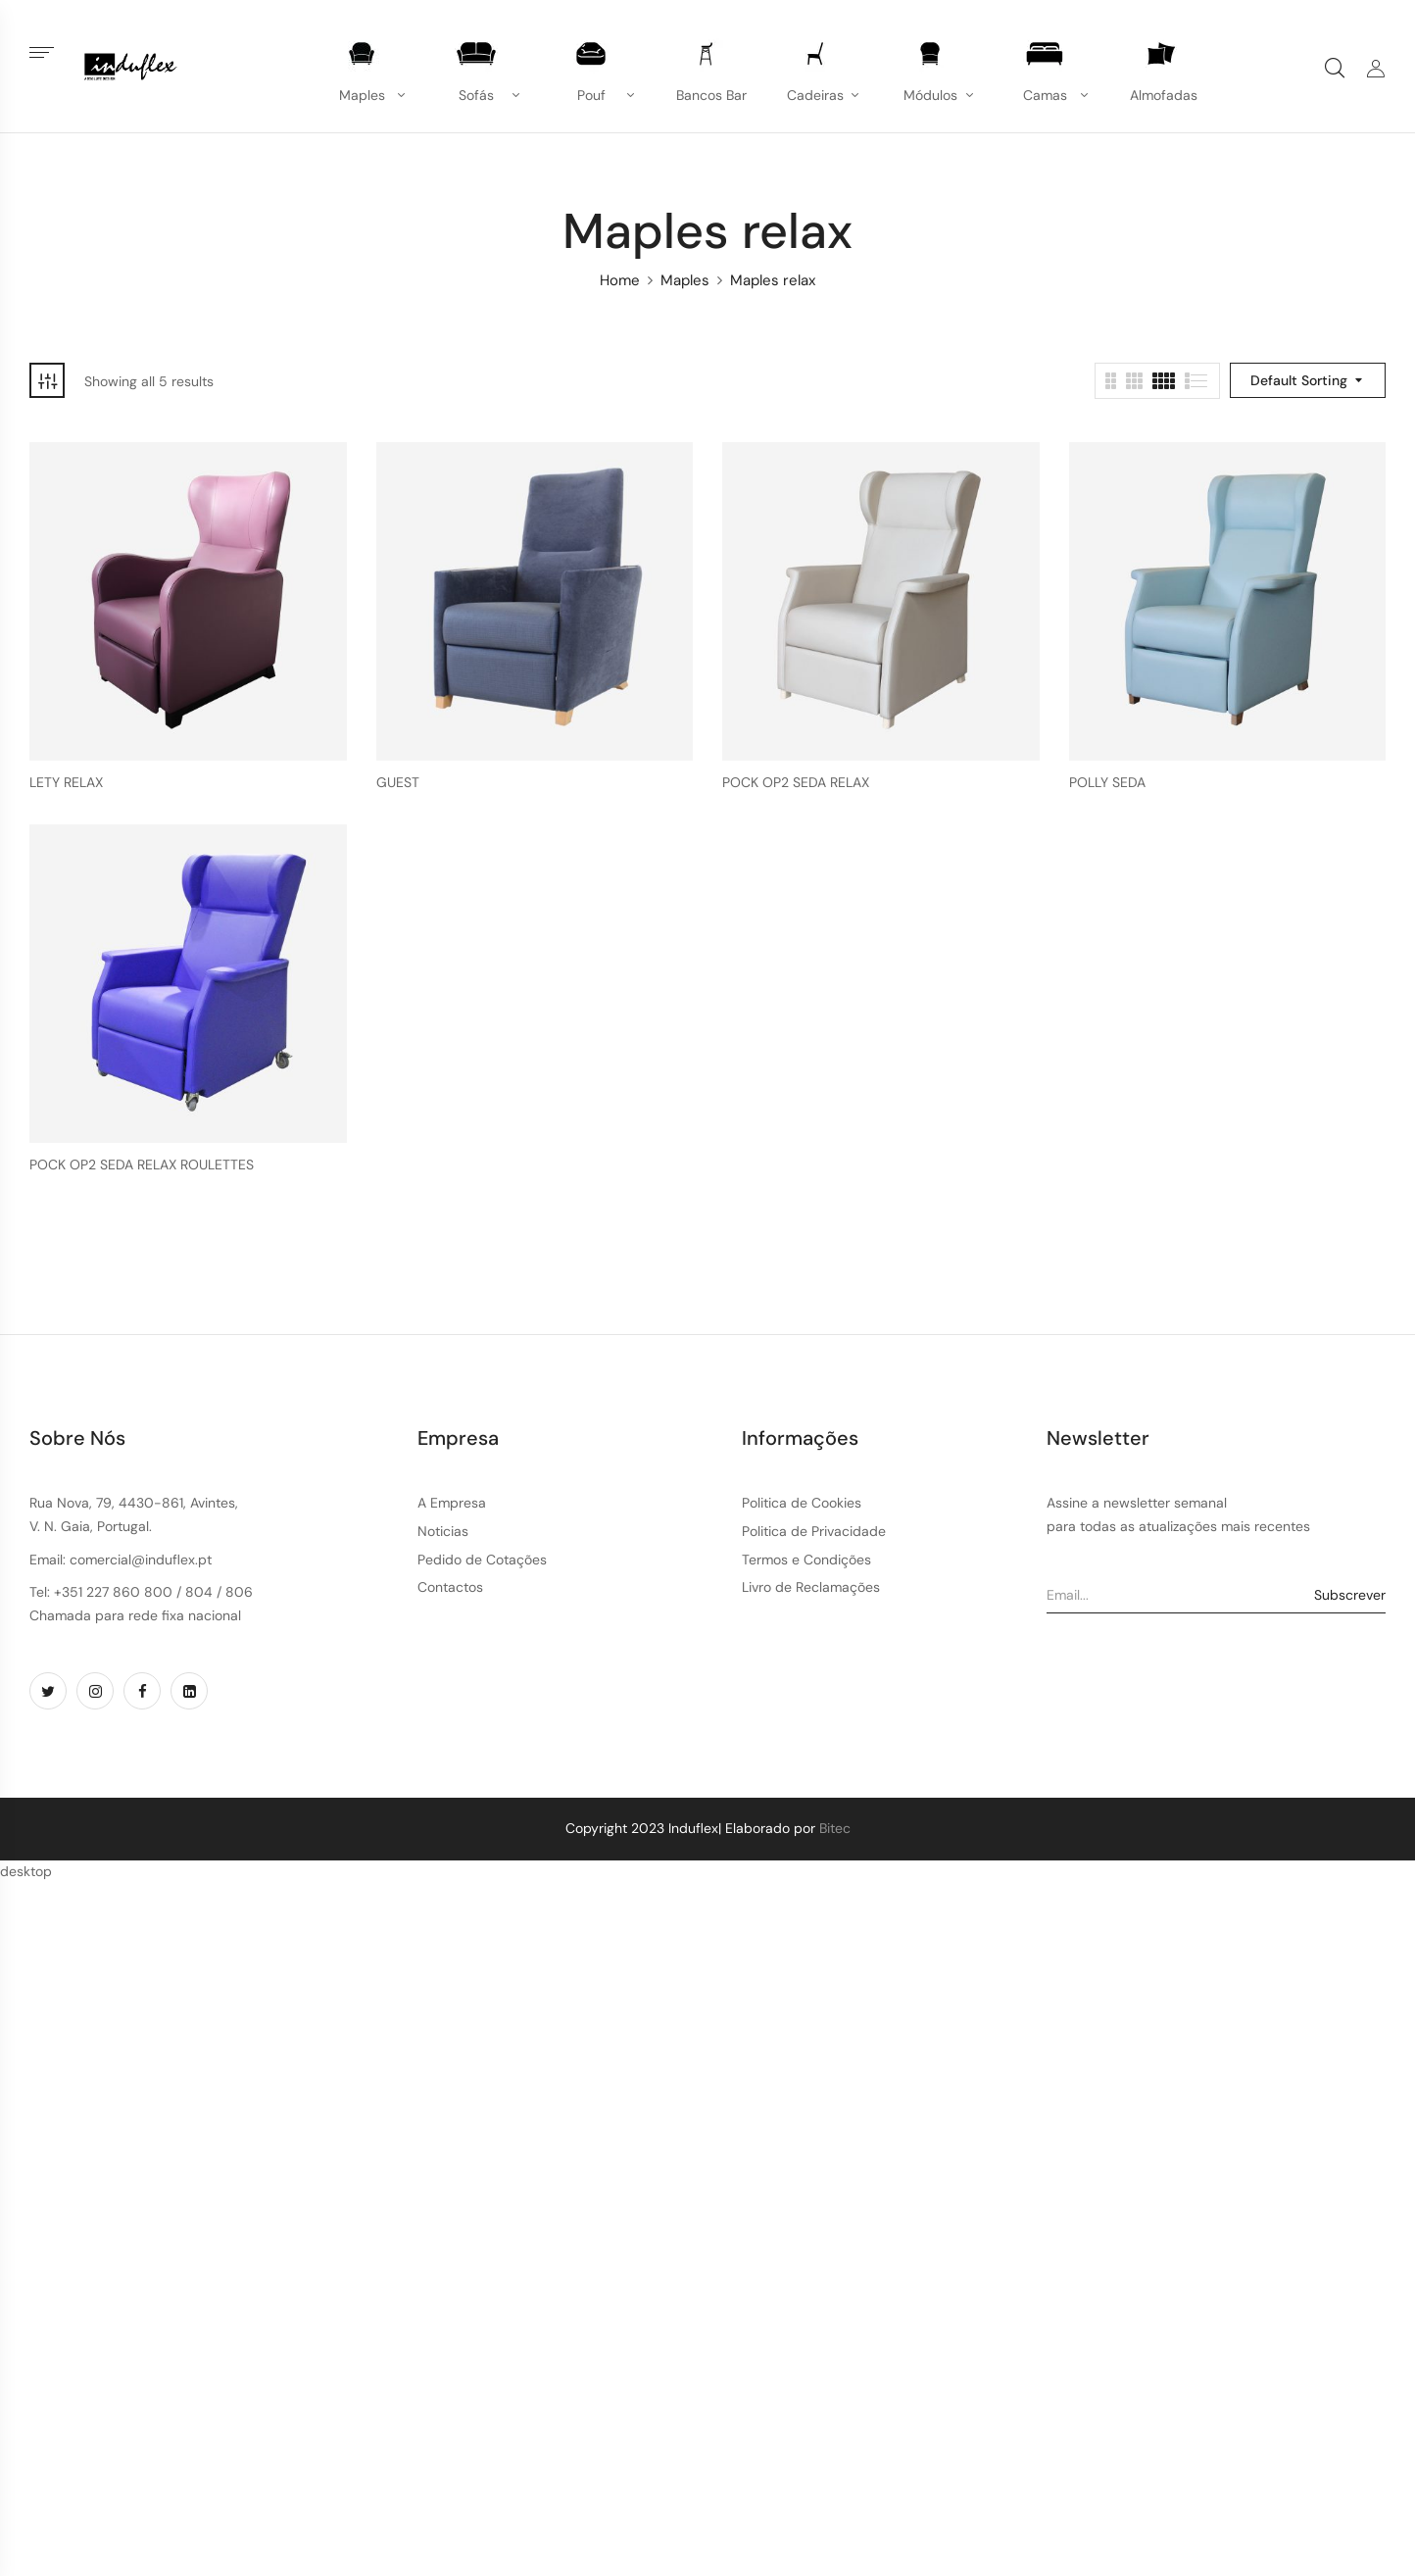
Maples (684, 280)
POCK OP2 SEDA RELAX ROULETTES (141, 1165)
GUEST (397, 782)
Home (620, 280)
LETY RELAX (66, 782)
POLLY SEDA (1107, 782)
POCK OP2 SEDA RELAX (795, 782)
